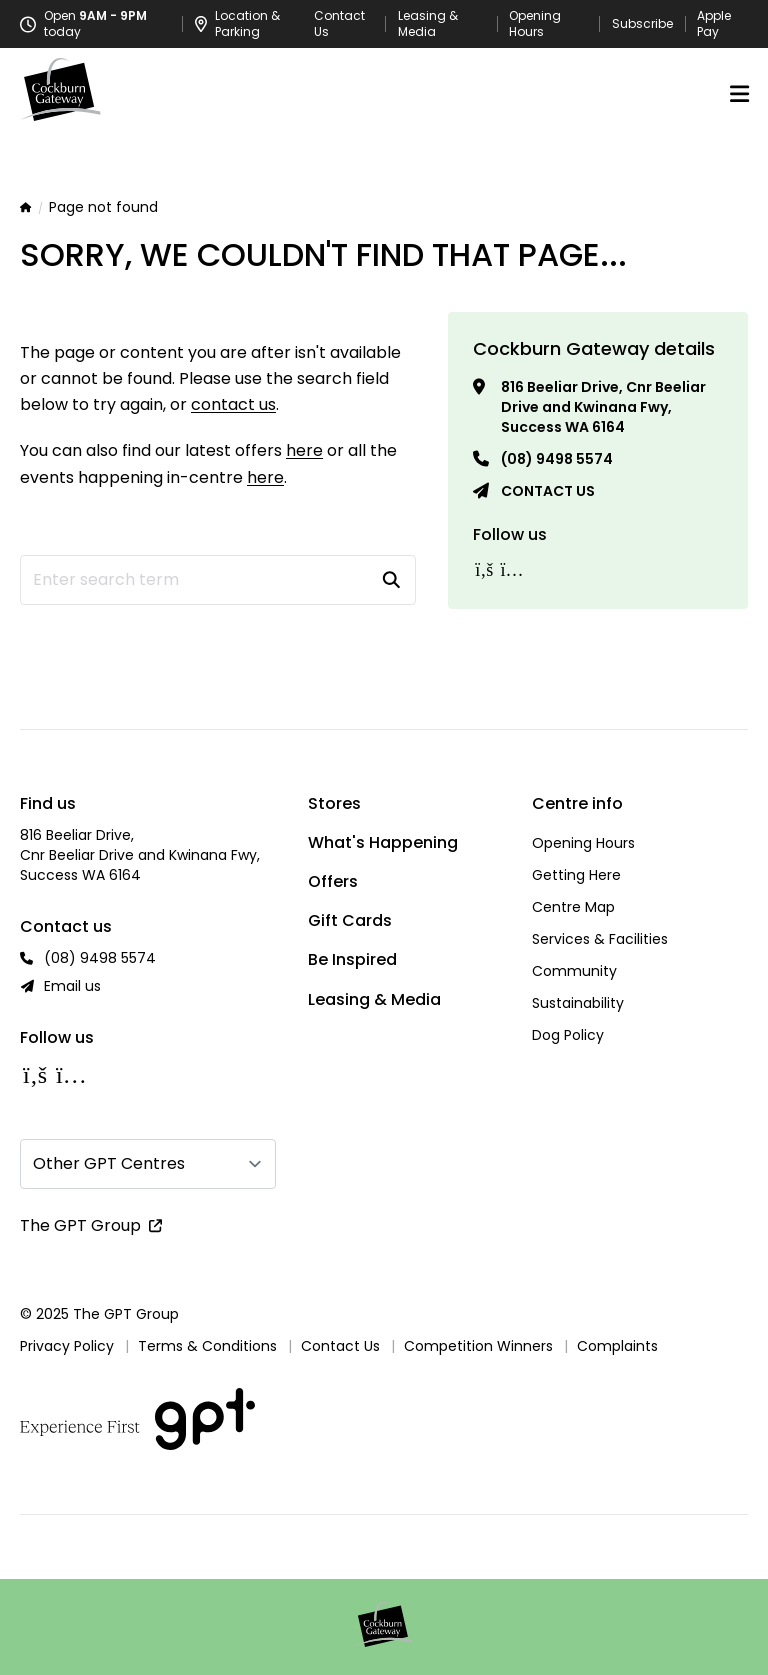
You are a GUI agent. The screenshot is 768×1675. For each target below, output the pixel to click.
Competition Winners (478, 1346)
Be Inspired (352, 959)
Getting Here (576, 875)
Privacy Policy (67, 1346)
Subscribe (642, 24)
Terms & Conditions (207, 1346)
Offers (333, 881)
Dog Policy (568, 1035)
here (304, 450)
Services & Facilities (600, 939)
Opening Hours (535, 24)
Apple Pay (714, 24)
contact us (233, 404)
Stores (334, 803)
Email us (72, 986)
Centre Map (573, 907)
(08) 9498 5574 (557, 459)
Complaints (617, 1346)
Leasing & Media (428, 24)
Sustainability (578, 1003)
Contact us (548, 491)
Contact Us (339, 24)
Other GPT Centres (109, 1163)
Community (574, 971)
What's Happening (383, 842)
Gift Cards (350, 920)
